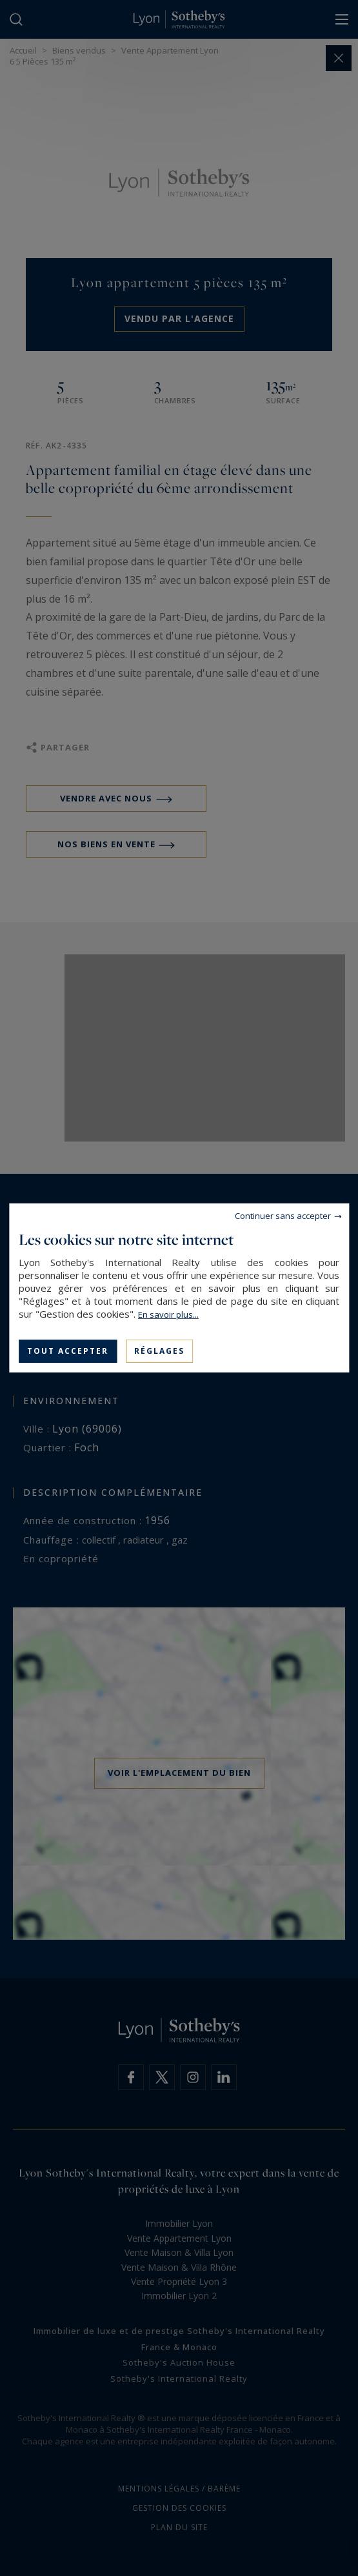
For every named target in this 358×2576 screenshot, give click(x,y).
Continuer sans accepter (283, 1216)
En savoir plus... (168, 1314)
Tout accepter (67, 1350)
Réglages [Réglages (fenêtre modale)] (159, 1350)
